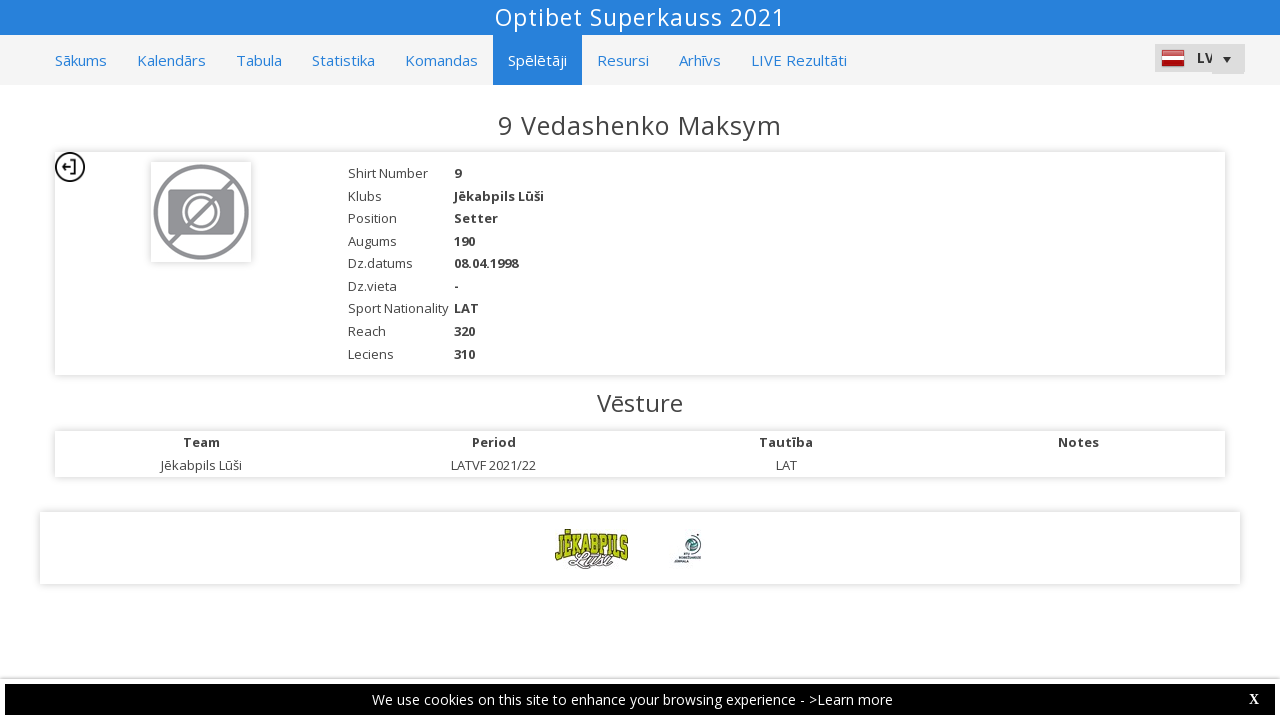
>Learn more (851, 699)
